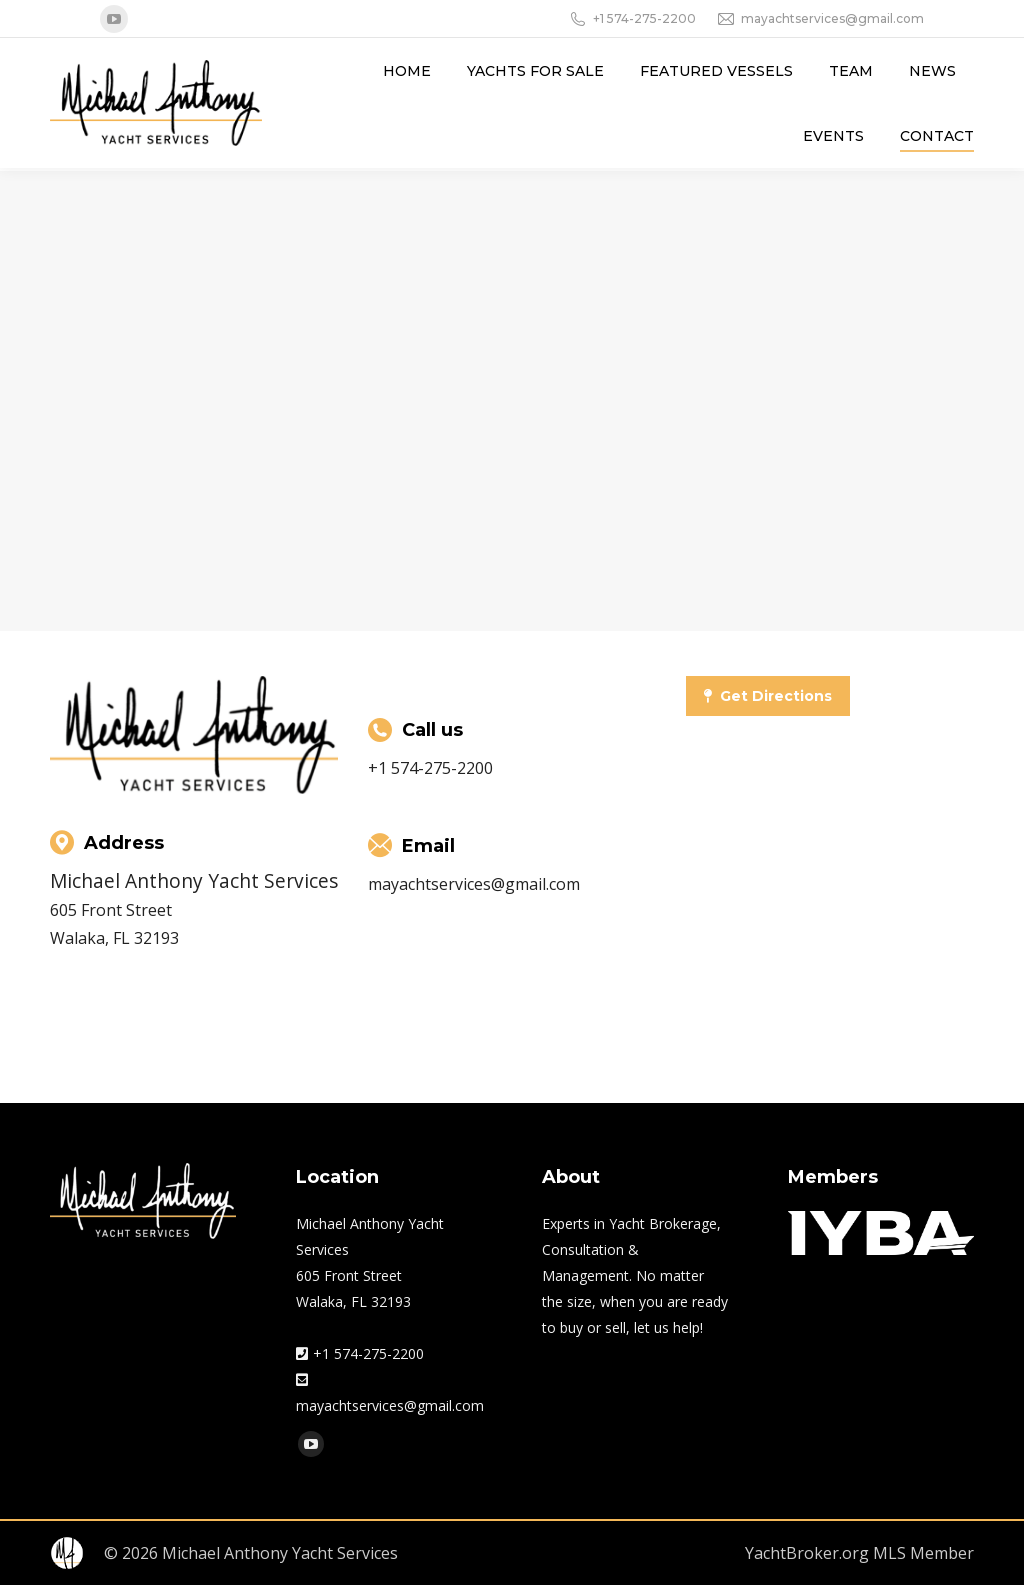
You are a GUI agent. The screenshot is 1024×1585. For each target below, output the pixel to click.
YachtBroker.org (807, 1553)
